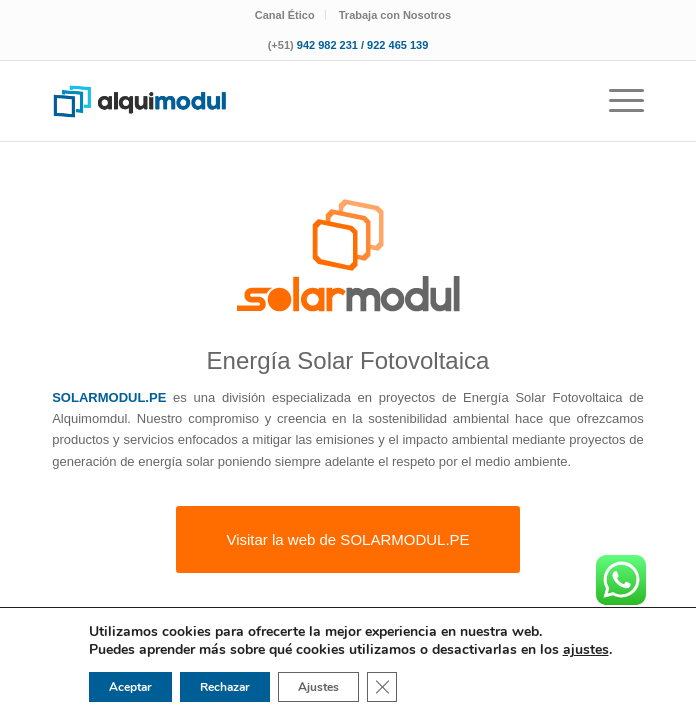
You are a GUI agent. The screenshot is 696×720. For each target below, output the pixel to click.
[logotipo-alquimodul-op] (288, 101)
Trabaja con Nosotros (395, 15)
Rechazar (225, 687)
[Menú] (616, 101)
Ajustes (318, 687)
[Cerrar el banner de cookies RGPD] (382, 687)
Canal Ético (285, 15)
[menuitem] (285, 15)
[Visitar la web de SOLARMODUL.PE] (347, 539)
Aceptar (130, 687)
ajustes (586, 650)
